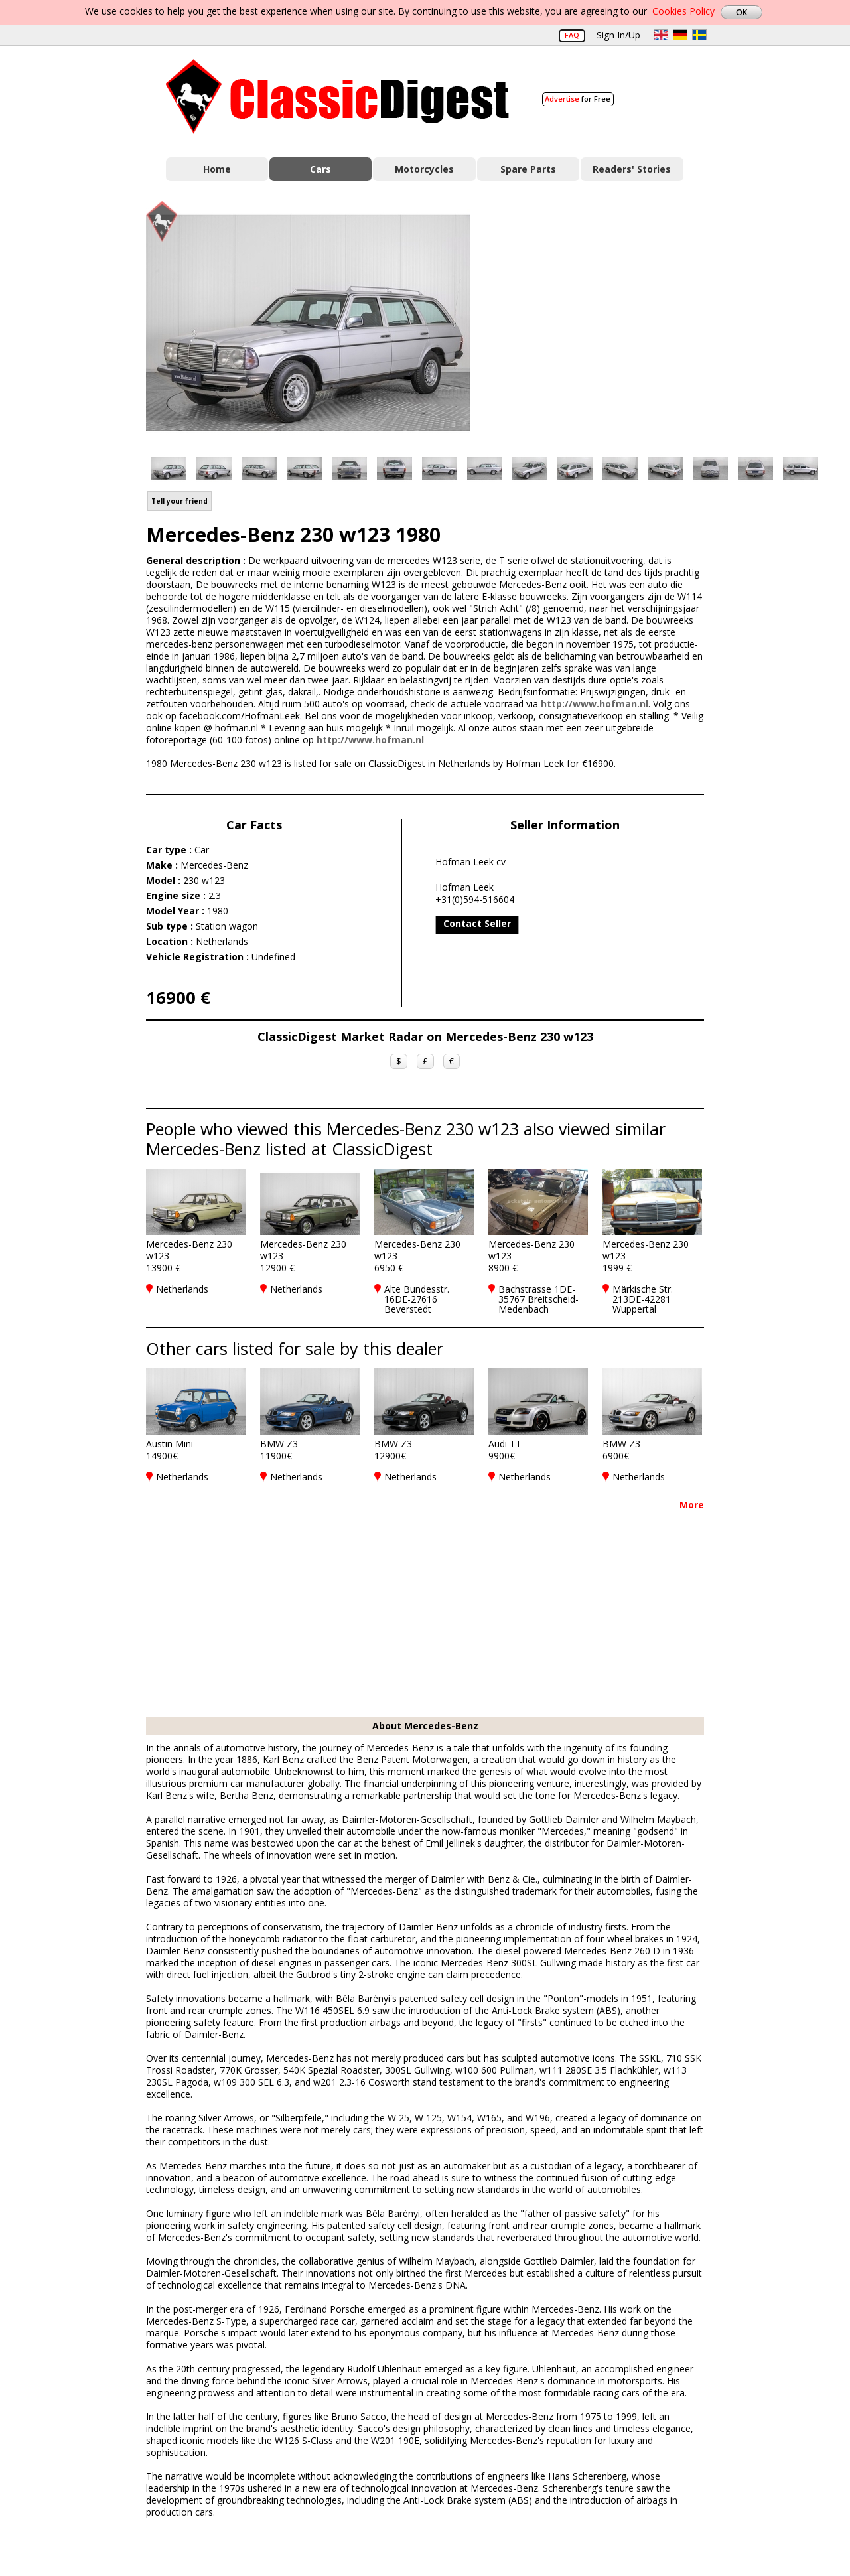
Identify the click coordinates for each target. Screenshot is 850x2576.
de (680, 34)
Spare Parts (528, 169)
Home (217, 169)
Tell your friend (179, 501)
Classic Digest (337, 96)
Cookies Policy (683, 11)
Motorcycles (424, 169)
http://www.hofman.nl (594, 703)
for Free (577, 99)
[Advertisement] (601, 320)
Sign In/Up (618, 35)
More (691, 1504)
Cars (320, 169)
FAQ (572, 35)
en (661, 34)
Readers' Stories (632, 169)
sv (699, 34)
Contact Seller (477, 923)
